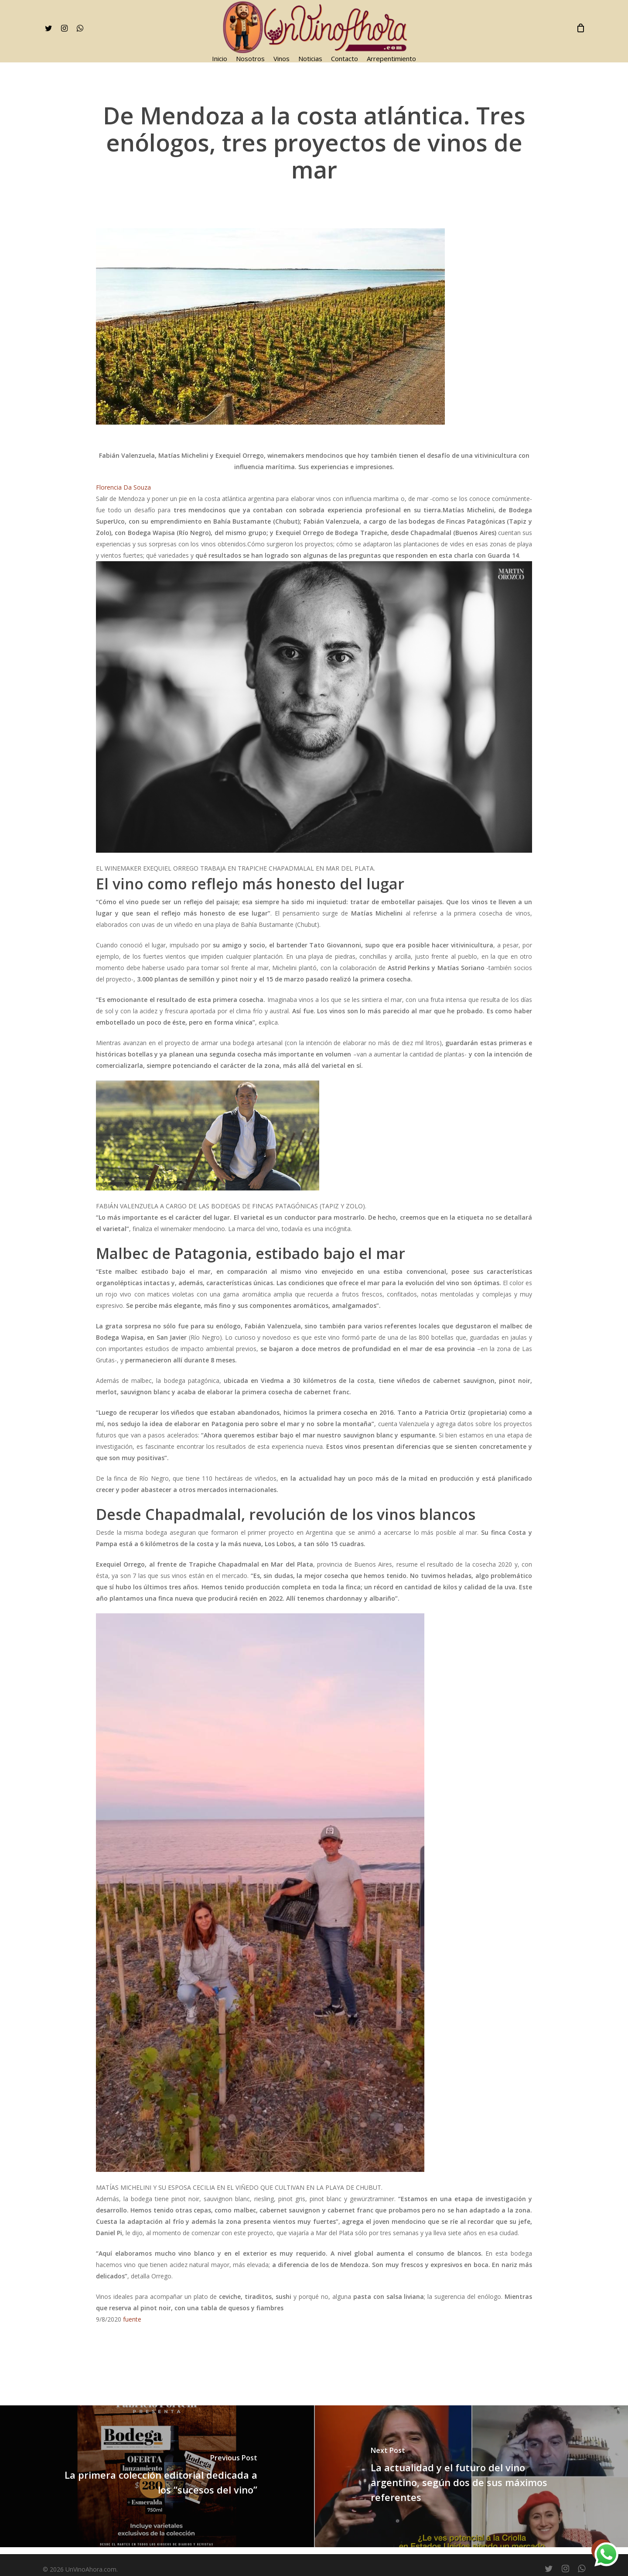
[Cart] (581, 28)
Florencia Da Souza (123, 487)
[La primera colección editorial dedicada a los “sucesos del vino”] (157, 2476)
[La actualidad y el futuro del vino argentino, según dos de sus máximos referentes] (471, 2476)
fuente (132, 2319)
